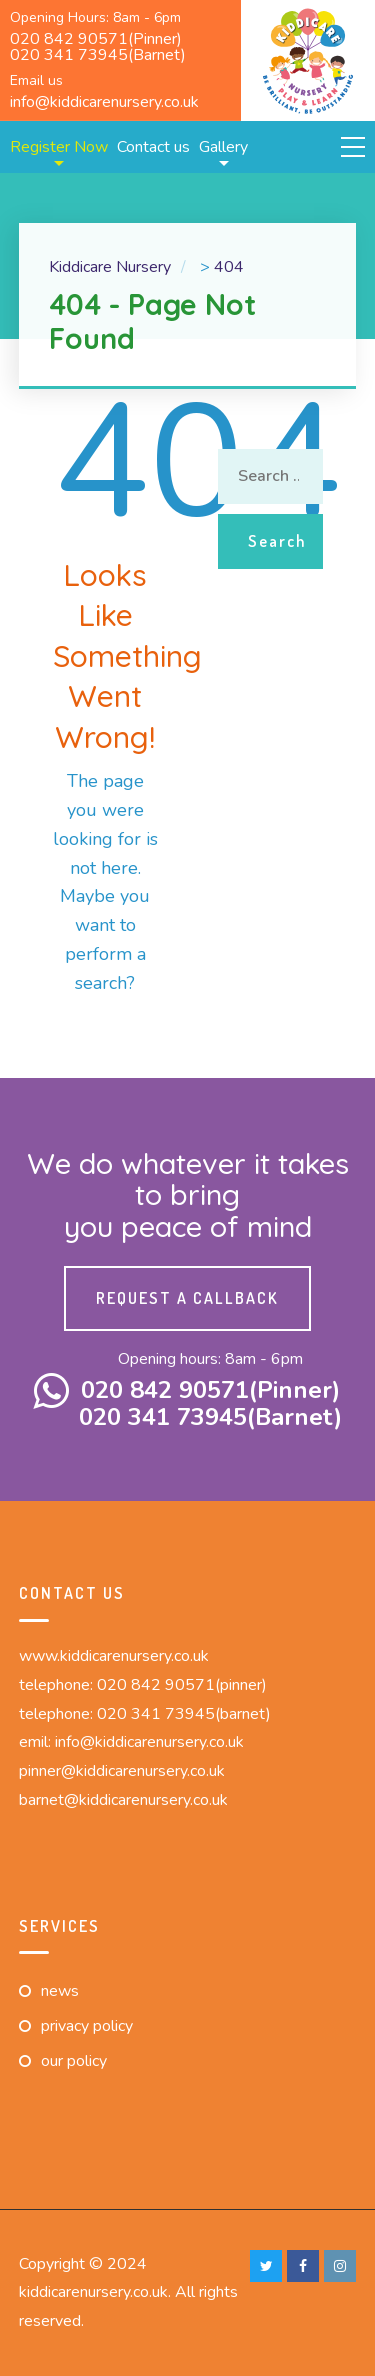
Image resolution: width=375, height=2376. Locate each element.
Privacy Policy (87, 2026)
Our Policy (74, 2061)
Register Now (59, 147)
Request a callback (187, 1298)
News (60, 1991)
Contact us (153, 147)
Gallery (223, 147)
